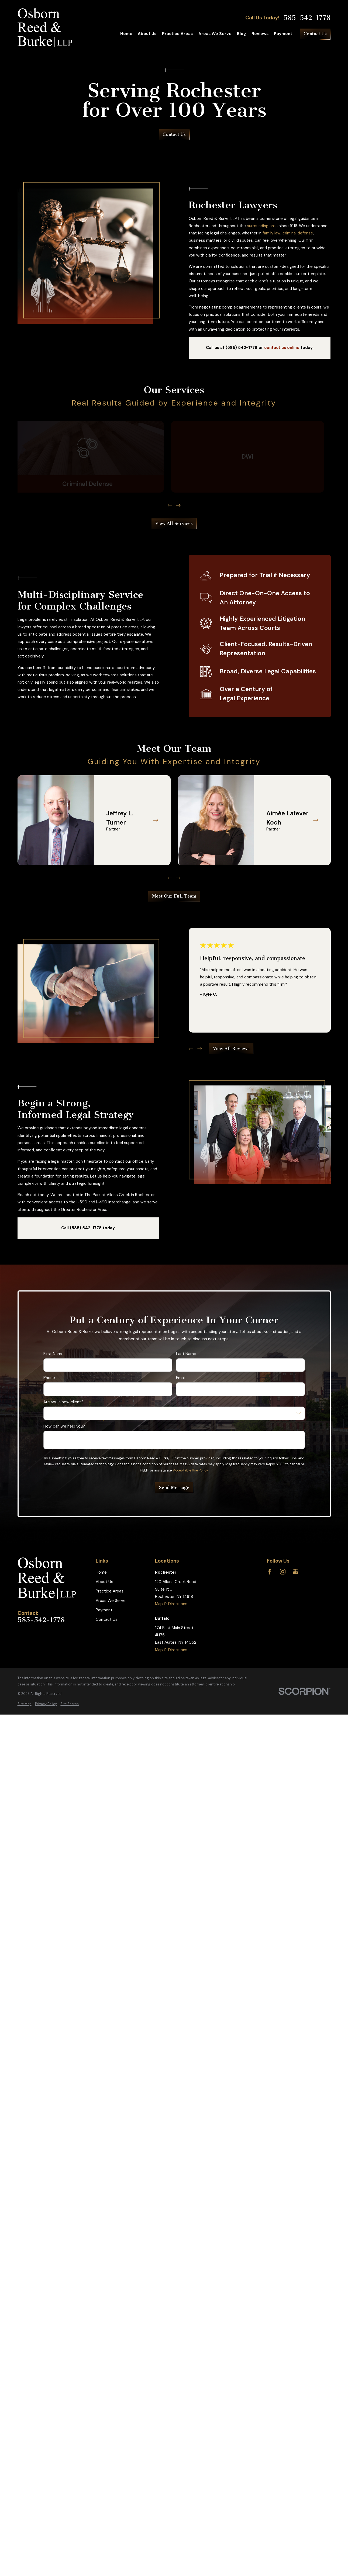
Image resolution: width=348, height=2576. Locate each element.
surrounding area (262, 225)
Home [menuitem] (126, 33)
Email (180, 1377)
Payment (104, 1610)
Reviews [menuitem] (259, 33)
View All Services (174, 523)
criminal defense (297, 233)
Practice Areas (109, 1591)
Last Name (186, 1353)
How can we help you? (64, 1426)
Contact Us (315, 33)
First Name (53, 1353)
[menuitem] (25, 1704)
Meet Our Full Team (174, 896)
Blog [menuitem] (241, 33)
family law (272, 233)
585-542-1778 (306, 18)
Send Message (174, 1487)
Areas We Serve (111, 1600)
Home (101, 1572)
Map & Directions (171, 1603)
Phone (49, 1377)
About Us (104, 1581)
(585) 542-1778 (241, 347)
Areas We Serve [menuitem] (215, 33)
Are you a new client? (63, 1402)
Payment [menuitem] (283, 33)
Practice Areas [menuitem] (177, 33)
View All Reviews (231, 1048)
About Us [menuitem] (147, 33)
